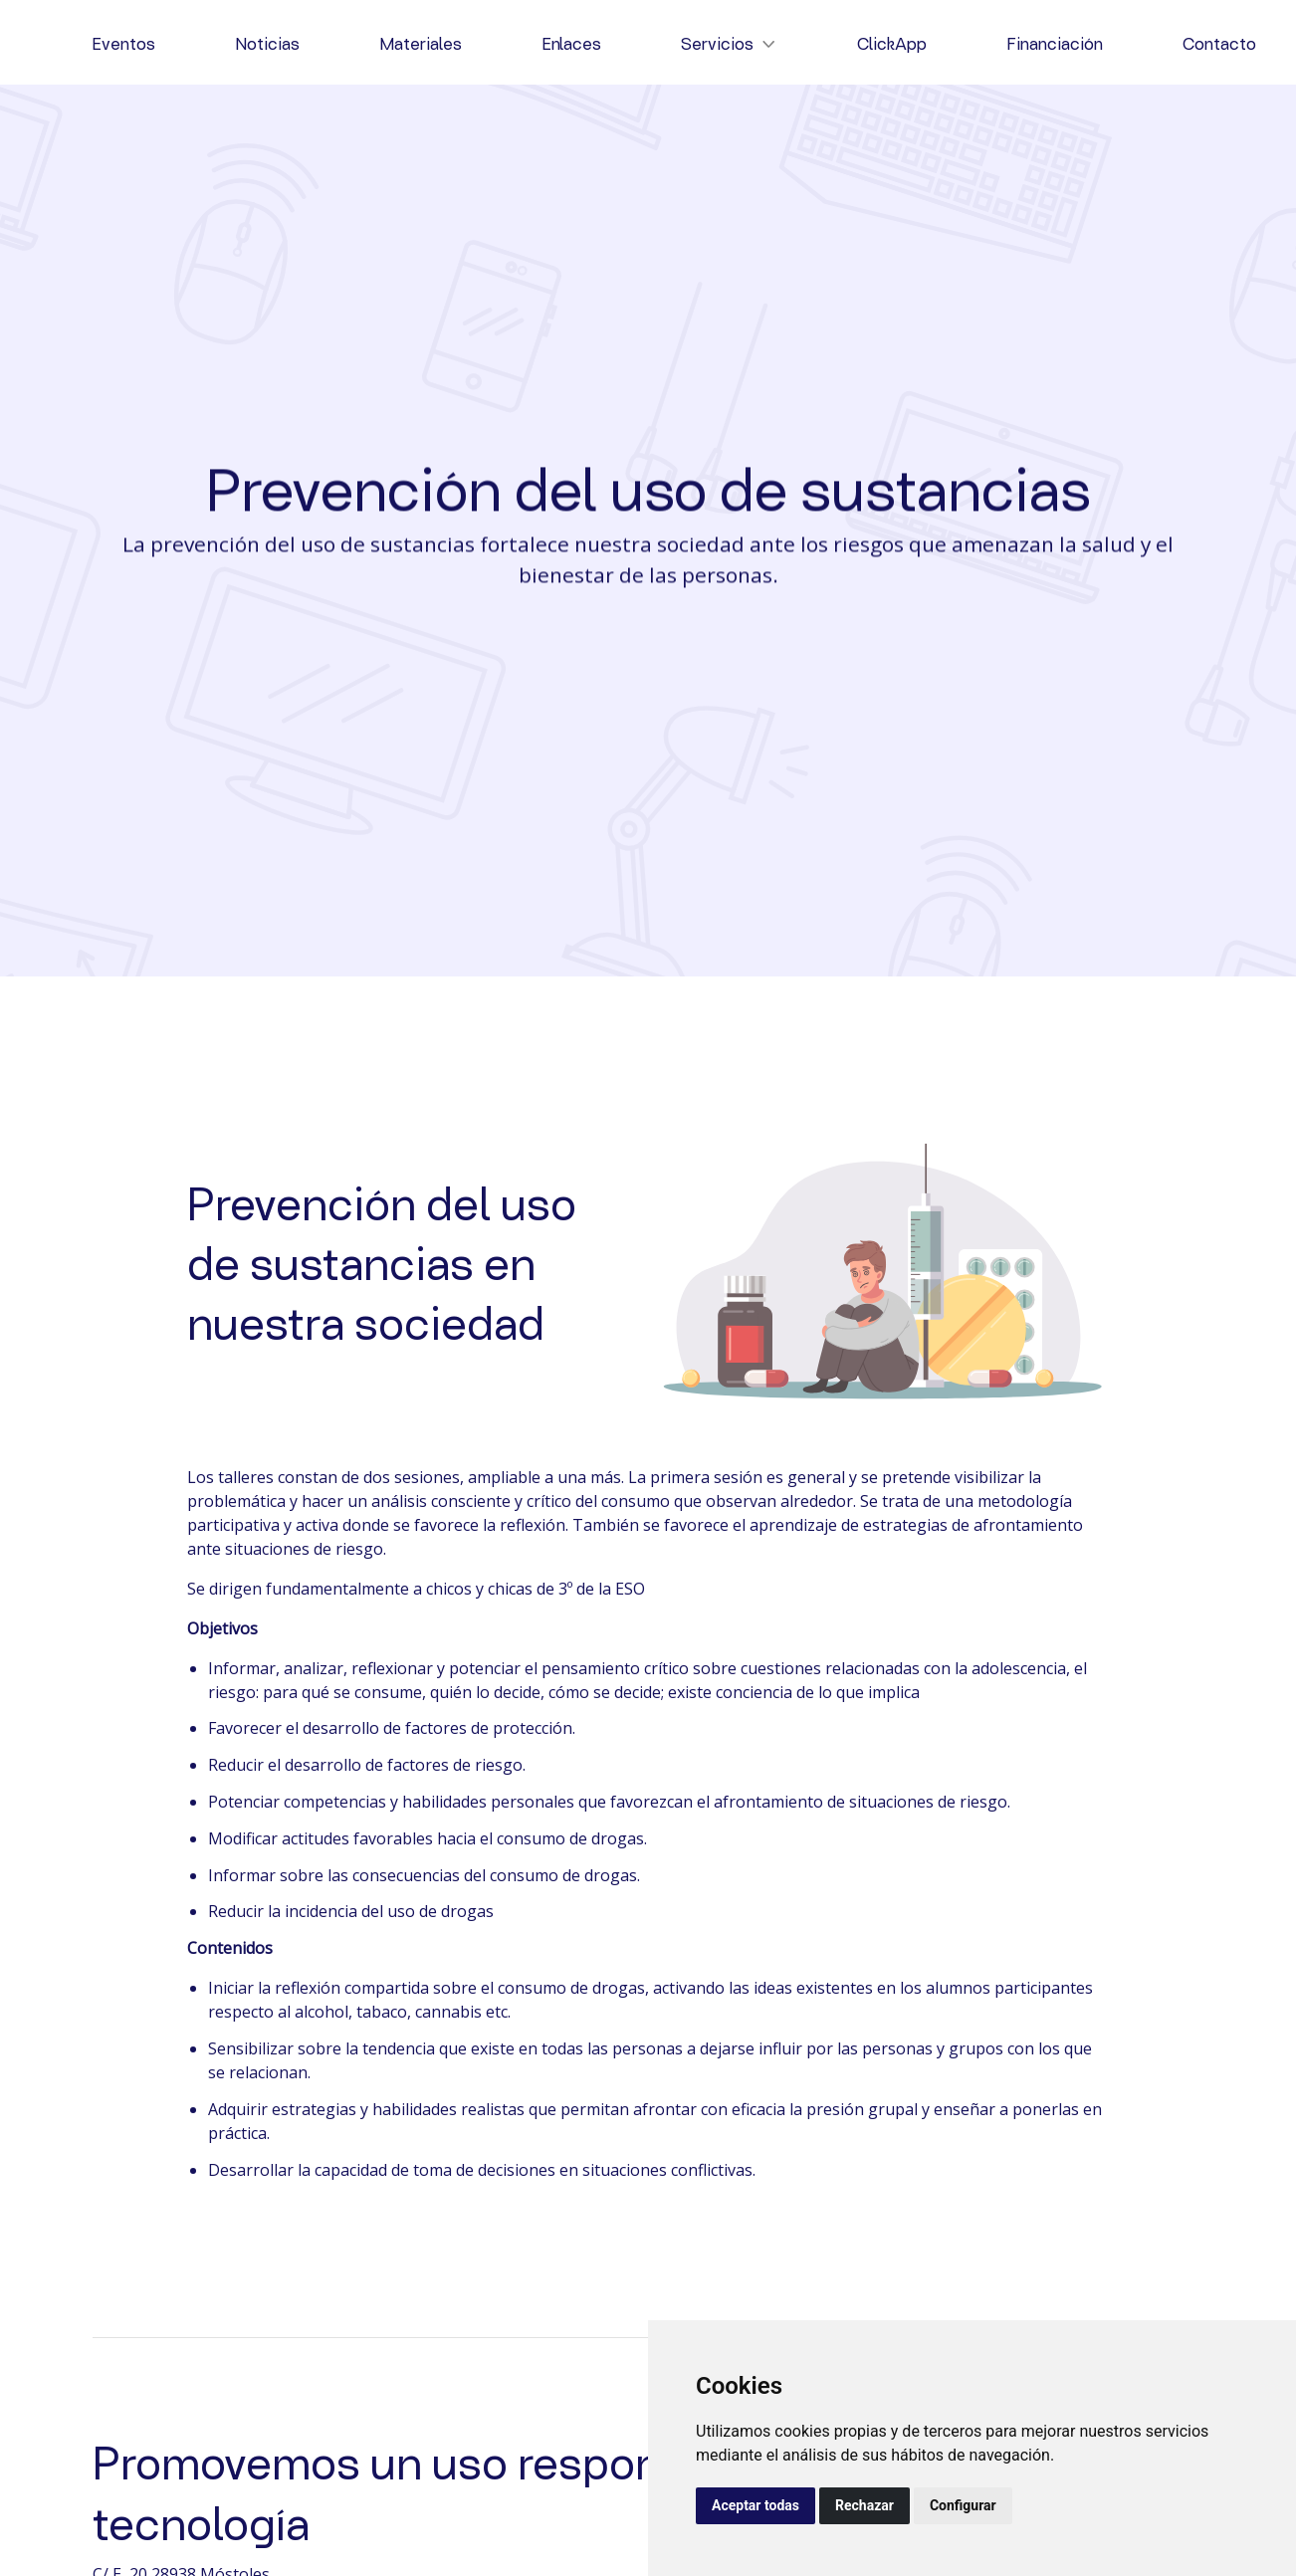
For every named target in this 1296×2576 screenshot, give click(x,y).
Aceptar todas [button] (755, 2505)
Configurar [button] (963, 2505)
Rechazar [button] (864, 2505)
